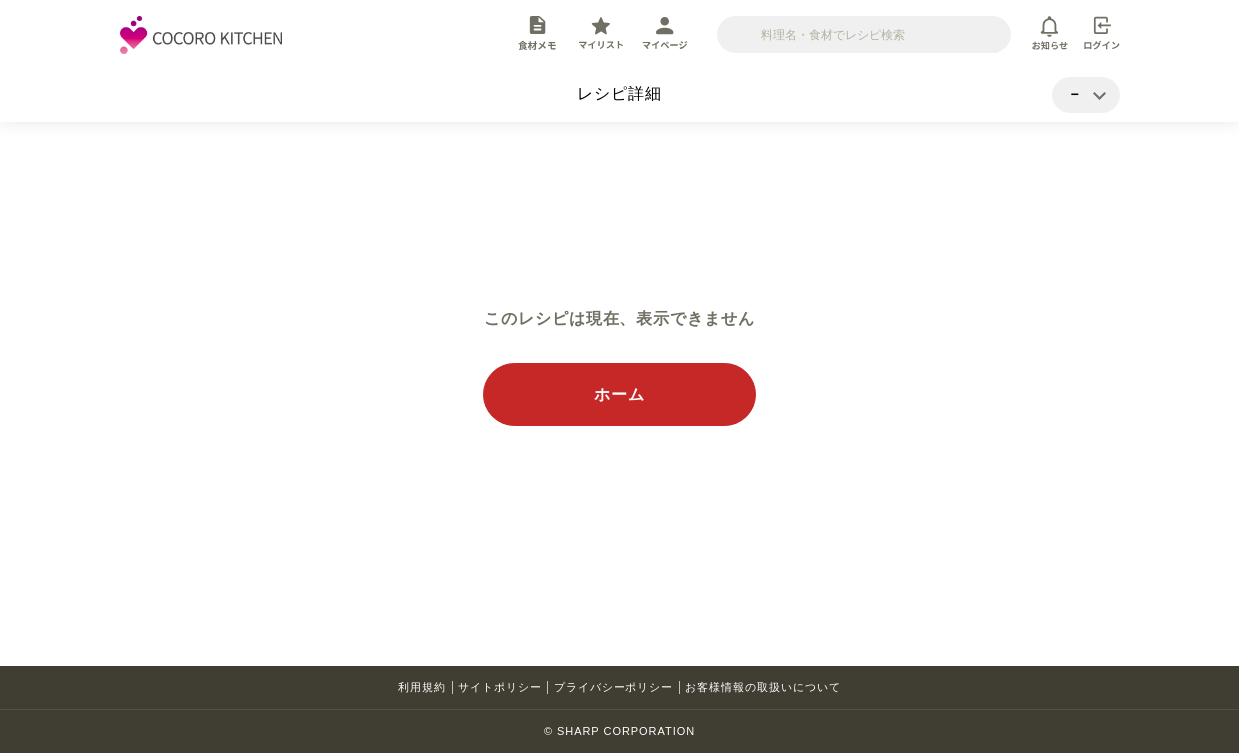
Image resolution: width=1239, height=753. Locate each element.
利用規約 (422, 687)
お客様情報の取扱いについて (762, 687)
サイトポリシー (500, 687)
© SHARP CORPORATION (619, 731)
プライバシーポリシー (614, 687)
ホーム (619, 394)
